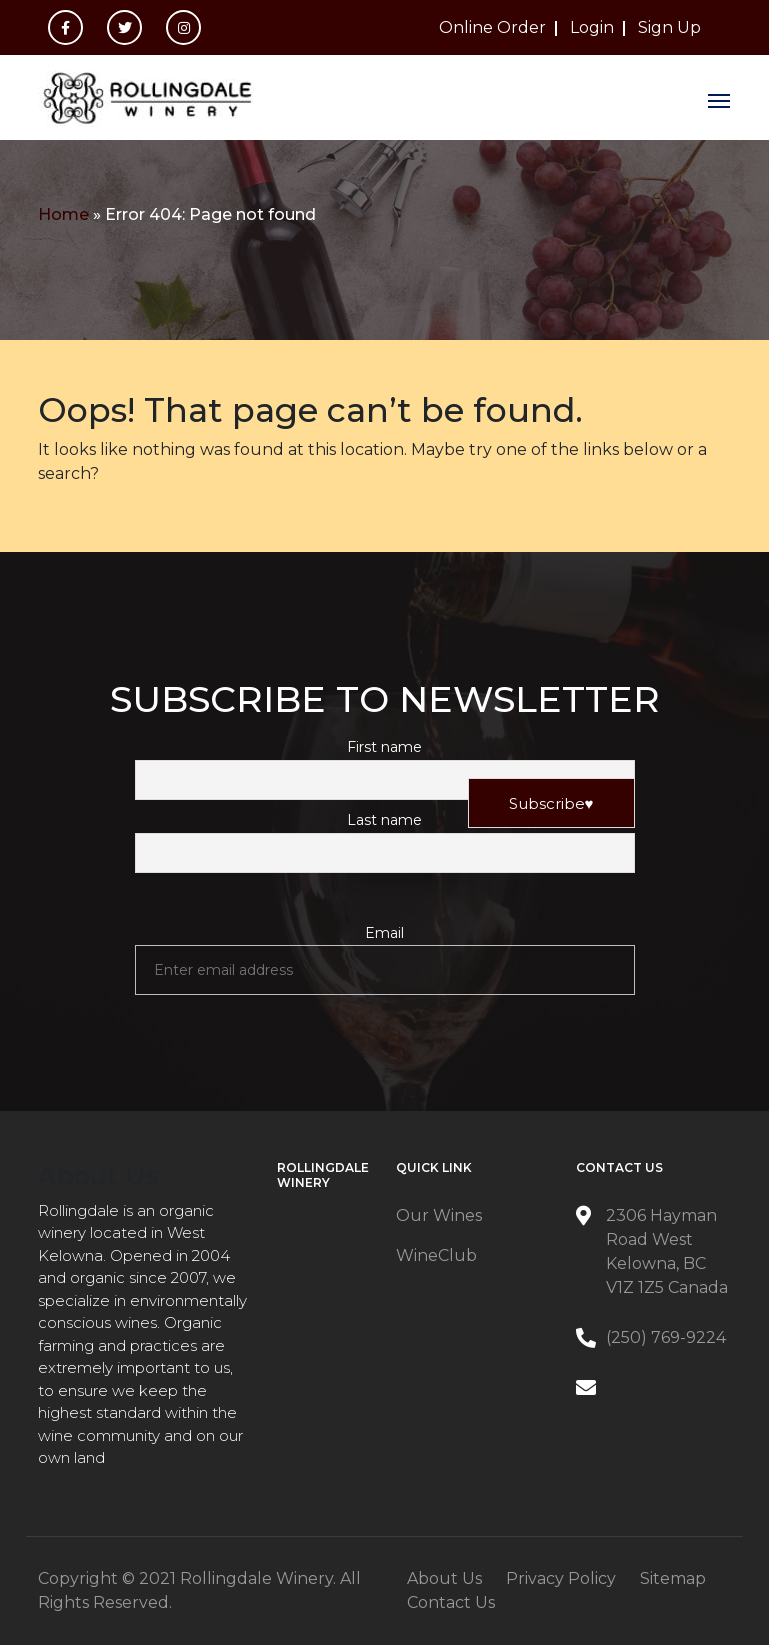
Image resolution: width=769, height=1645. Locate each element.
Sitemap (673, 1578)
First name (384, 747)
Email (384, 933)
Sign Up (669, 27)
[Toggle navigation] (719, 98)
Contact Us (451, 1602)
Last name (384, 820)
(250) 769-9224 (666, 1337)
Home (63, 214)
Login (592, 27)
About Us (444, 1578)
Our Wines (439, 1215)
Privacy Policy (561, 1578)
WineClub (436, 1255)
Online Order (492, 27)
